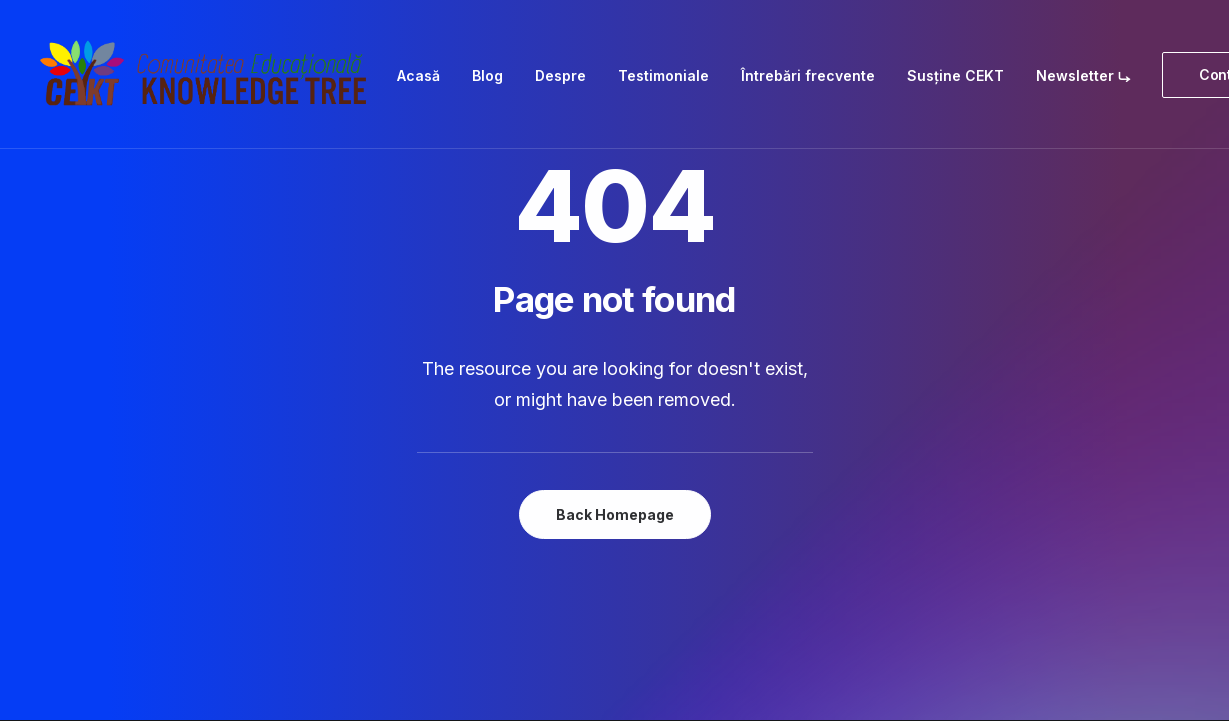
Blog (487, 75)
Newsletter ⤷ (1083, 75)
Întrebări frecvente (808, 75)
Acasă (418, 75)
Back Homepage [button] (615, 514)
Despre (560, 75)
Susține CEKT (955, 75)
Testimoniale (663, 75)
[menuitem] (418, 75)
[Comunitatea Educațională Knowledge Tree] (208, 74)
